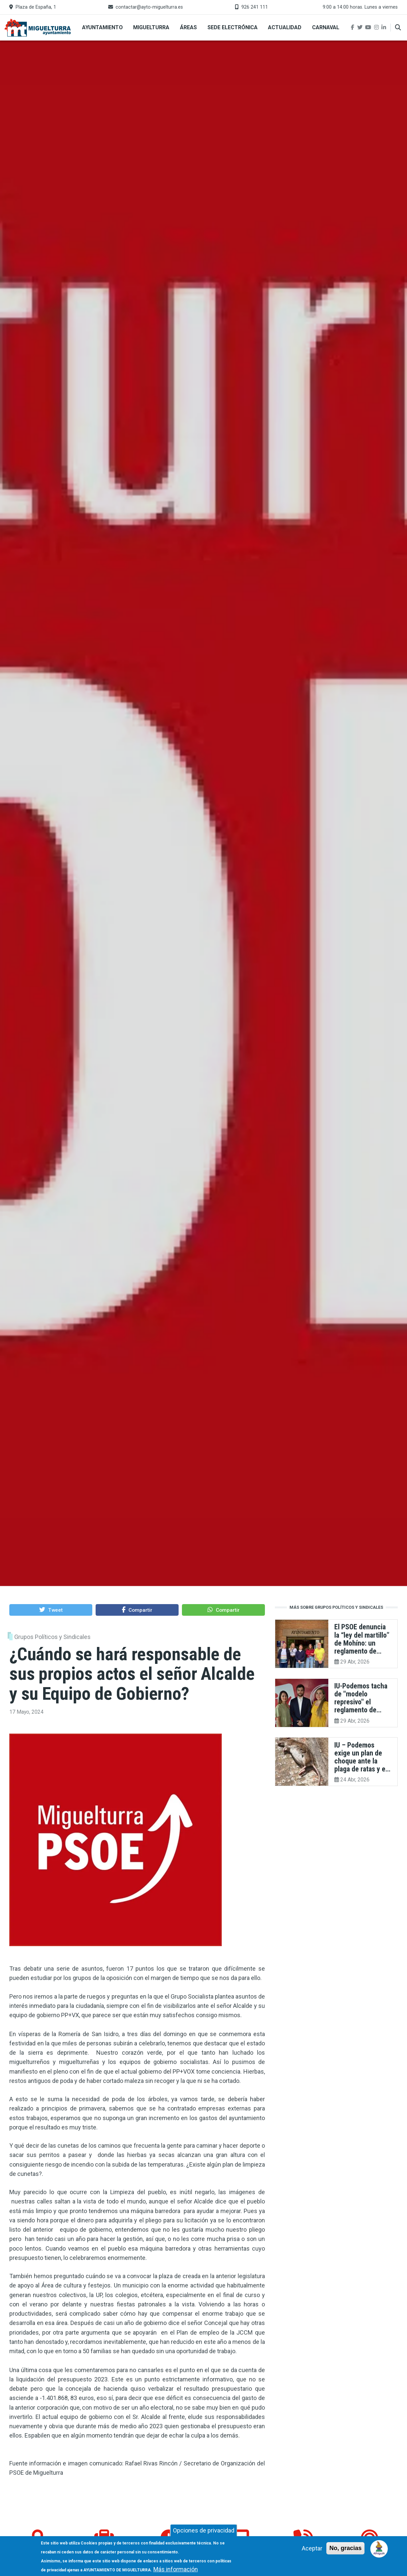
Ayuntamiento (102, 27)
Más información (175, 2569)
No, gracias (345, 2548)
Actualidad (284, 27)
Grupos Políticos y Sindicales (52, 1636)
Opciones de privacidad (203, 2530)
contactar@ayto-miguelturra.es (149, 7)
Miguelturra (151, 27)
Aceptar (312, 2548)
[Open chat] (379, 2548)
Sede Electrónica (232, 27)
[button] (50, 1610)
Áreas (188, 27)
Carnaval (325, 27)
